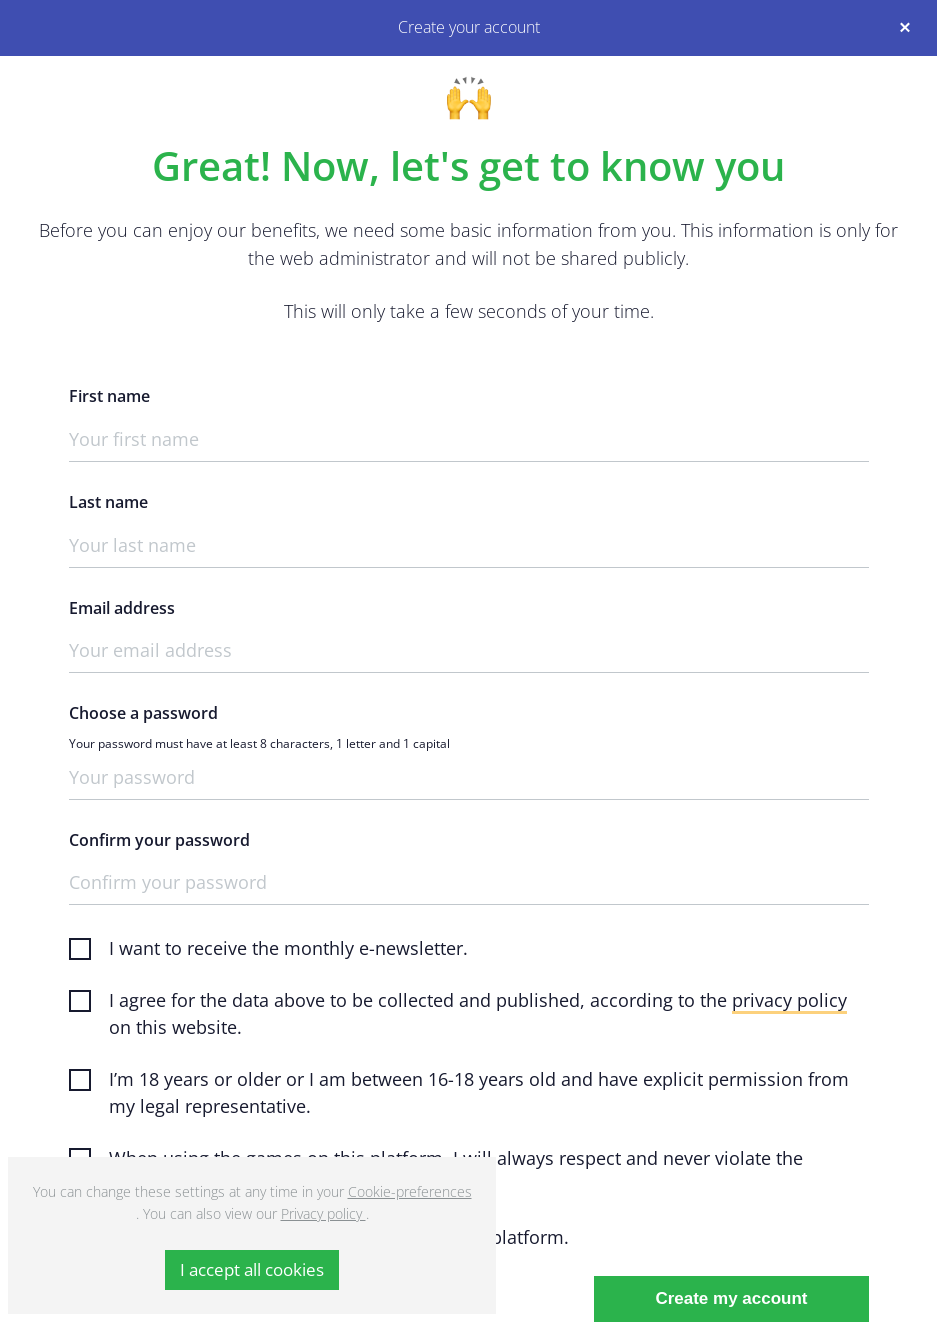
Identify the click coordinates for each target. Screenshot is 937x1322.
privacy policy (789, 1000)
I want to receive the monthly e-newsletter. (288, 948)
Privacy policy (323, 1213)
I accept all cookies (252, 1269)
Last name (108, 502)
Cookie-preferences (410, 1191)
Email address (122, 608)
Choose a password (143, 713)
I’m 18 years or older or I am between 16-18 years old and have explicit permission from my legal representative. (479, 1092)
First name (109, 396)
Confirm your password (159, 840)
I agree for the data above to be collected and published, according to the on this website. (478, 1013)
